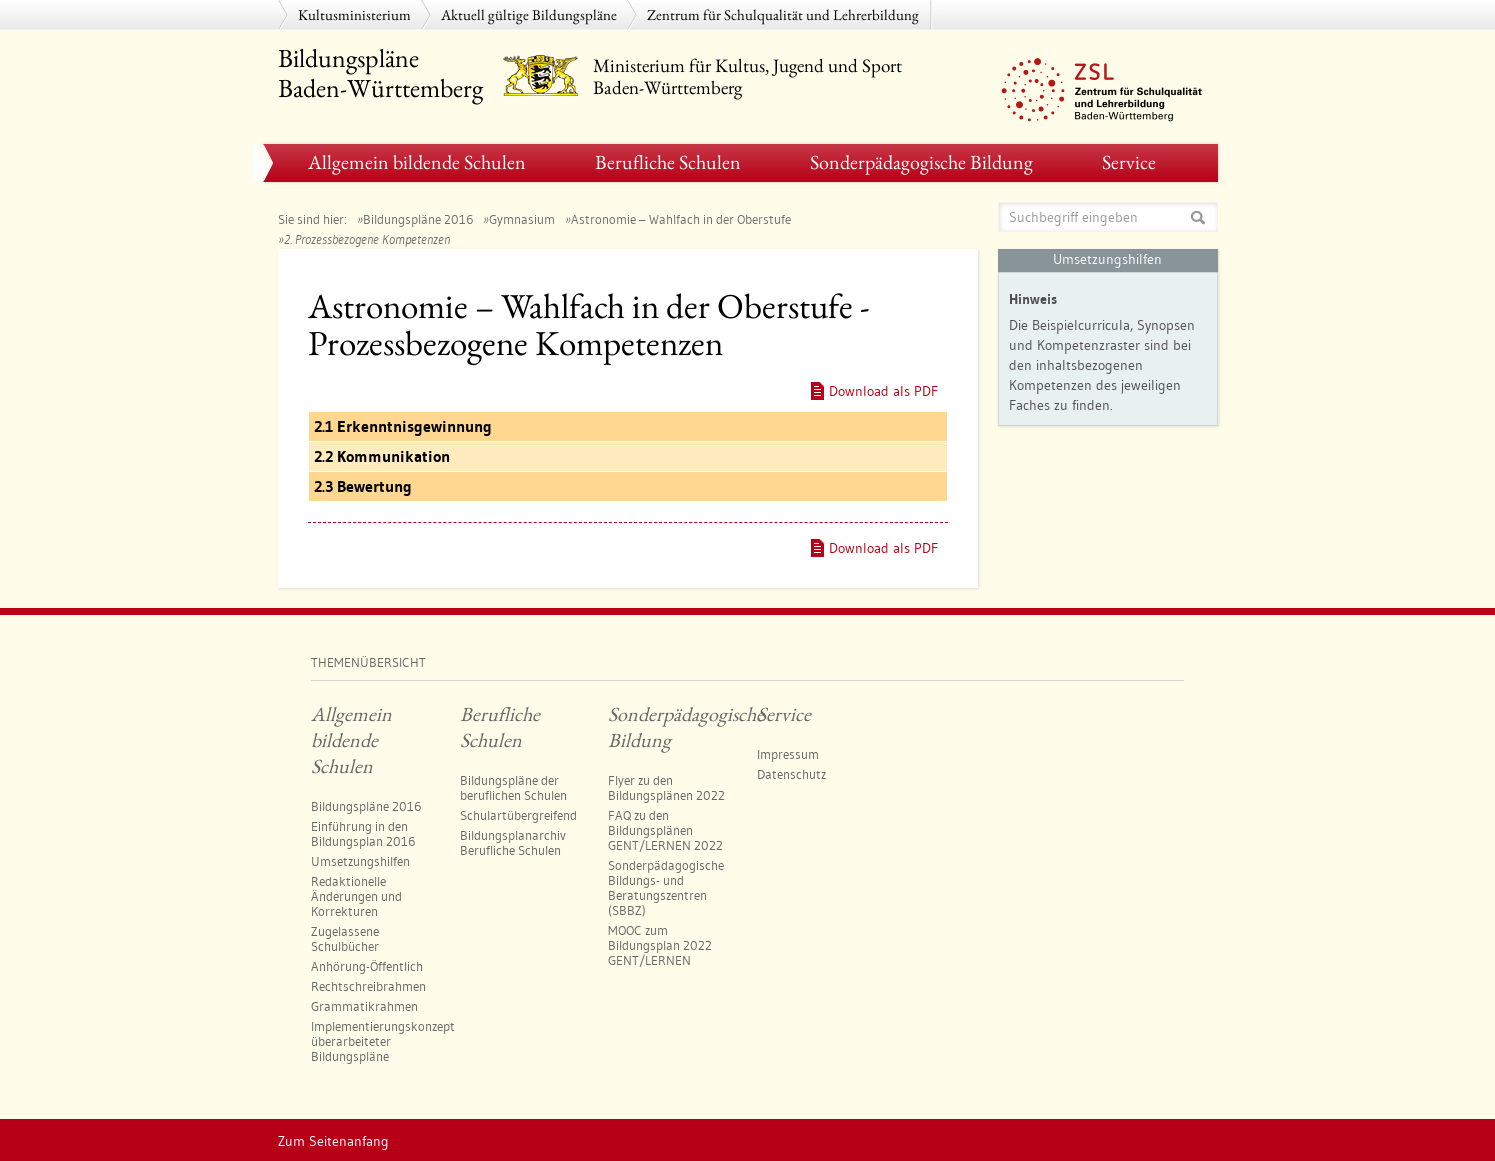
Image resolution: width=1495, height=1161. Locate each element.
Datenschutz (791, 774)
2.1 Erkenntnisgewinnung (403, 426)
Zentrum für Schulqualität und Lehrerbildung (783, 14)
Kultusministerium (354, 14)
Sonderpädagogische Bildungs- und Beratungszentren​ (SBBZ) (666, 887)
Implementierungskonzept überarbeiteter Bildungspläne (383, 1041)
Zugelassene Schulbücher (345, 938)
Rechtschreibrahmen (368, 986)
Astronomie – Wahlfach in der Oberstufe (681, 219)
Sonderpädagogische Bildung (921, 162)
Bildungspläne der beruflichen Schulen (513, 787)
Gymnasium (522, 219)
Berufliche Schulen (668, 162)
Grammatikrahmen (364, 1006)
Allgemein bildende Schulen (417, 162)
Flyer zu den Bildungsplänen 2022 (666, 787)
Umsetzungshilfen (360, 861)
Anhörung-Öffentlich (367, 966)
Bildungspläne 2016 (418, 219)
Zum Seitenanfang (333, 1141)
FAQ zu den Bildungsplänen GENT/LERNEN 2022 (665, 830)
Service (1129, 162)
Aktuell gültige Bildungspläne (529, 14)
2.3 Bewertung (363, 486)
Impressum (788, 754)
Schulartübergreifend (518, 815)
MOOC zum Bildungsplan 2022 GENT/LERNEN (660, 945)
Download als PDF (883, 391)
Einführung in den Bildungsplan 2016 (363, 833)
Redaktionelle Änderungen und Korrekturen (356, 896)
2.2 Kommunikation (382, 456)
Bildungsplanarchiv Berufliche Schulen (513, 842)
